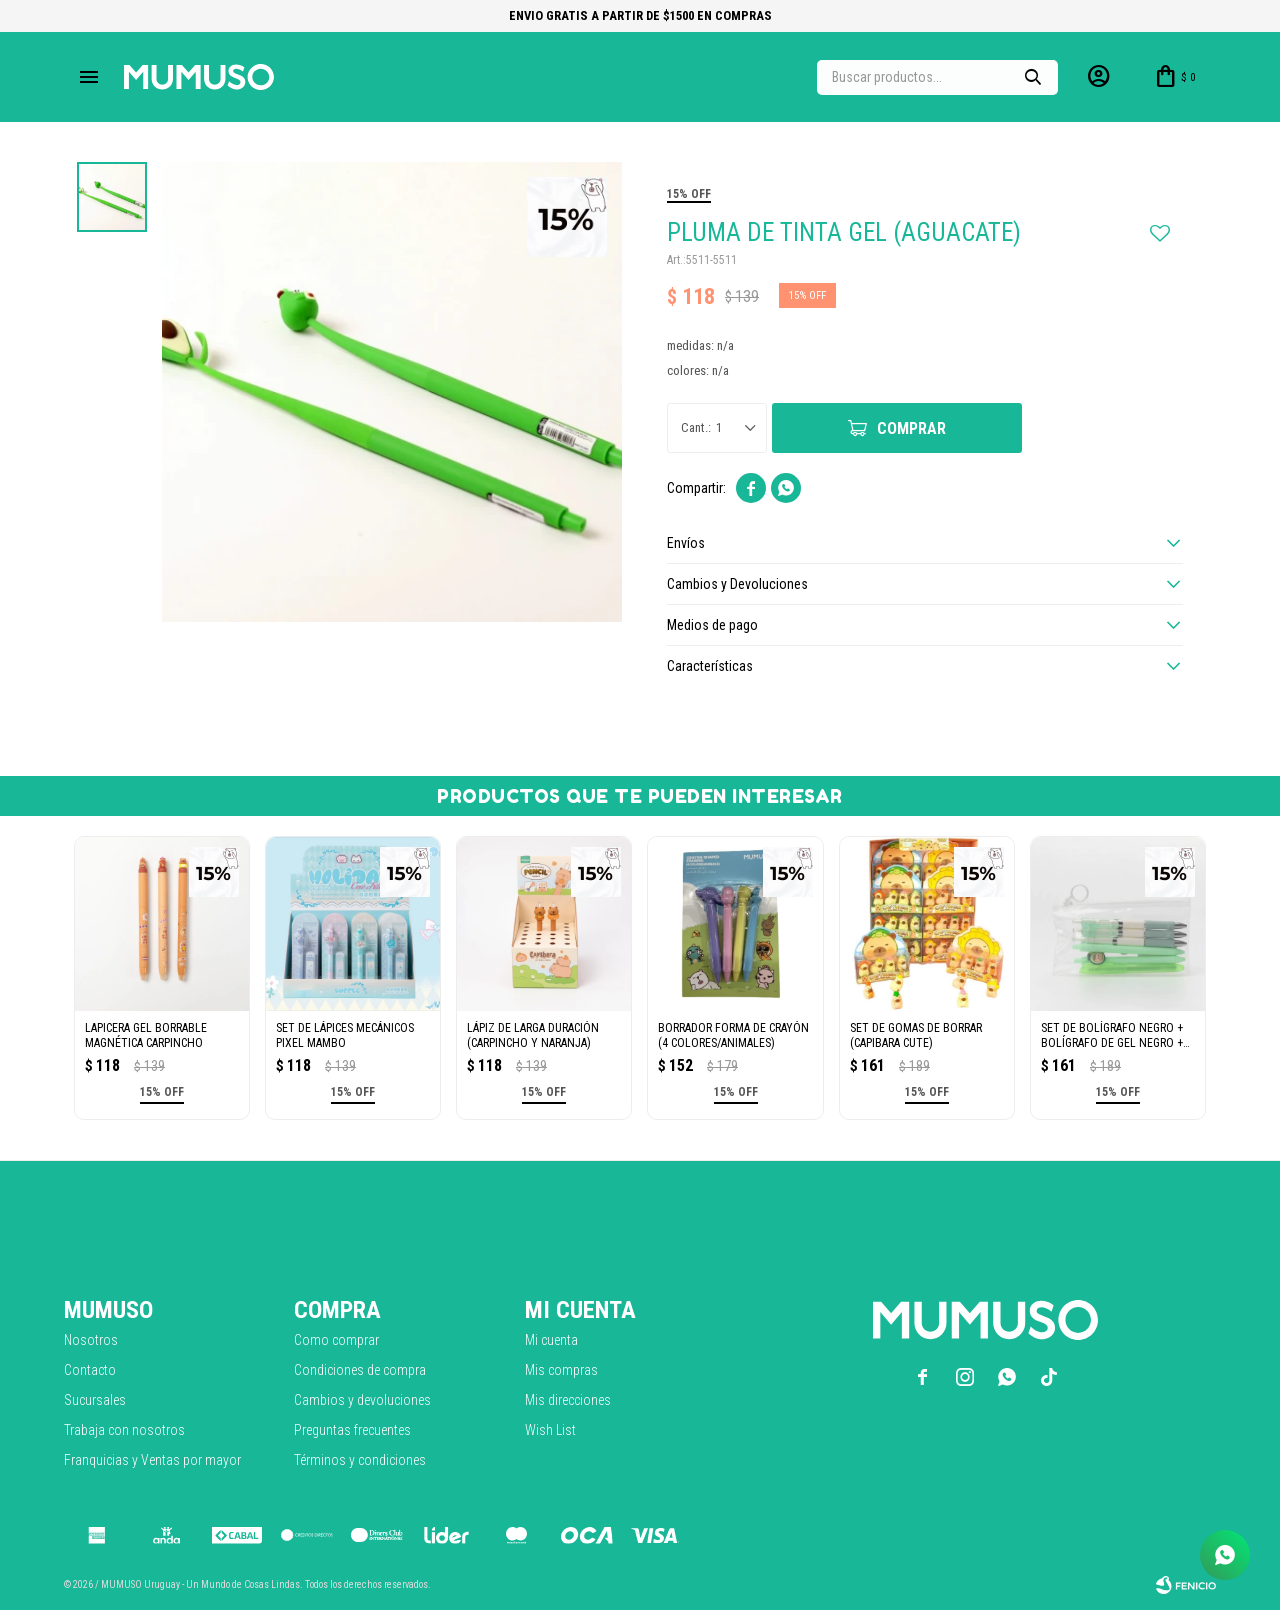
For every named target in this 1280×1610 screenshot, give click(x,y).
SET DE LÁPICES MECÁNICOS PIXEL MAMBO (345, 1035)
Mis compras (561, 1370)
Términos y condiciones (360, 1460)
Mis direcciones (568, 1400)
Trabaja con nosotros (124, 1430)
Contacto (90, 1370)
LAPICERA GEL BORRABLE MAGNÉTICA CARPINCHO (146, 1035)
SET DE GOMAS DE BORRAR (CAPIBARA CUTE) (916, 1035)
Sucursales (95, 1400)
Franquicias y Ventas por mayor (152, 1460)
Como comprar (336, 1340)
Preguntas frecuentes (352, 1430)
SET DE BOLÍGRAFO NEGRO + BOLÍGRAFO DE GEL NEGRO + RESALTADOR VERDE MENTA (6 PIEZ (1115, 1036)
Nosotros (91, 1340)
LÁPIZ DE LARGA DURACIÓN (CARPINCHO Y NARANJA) (533, 1035)
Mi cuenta (551, 1340)
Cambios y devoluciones (362, 1400)
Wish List (550, 1430)
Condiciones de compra (360, 1370)
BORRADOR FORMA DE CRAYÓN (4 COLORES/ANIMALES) (733, 1035)
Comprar (911, 428)
